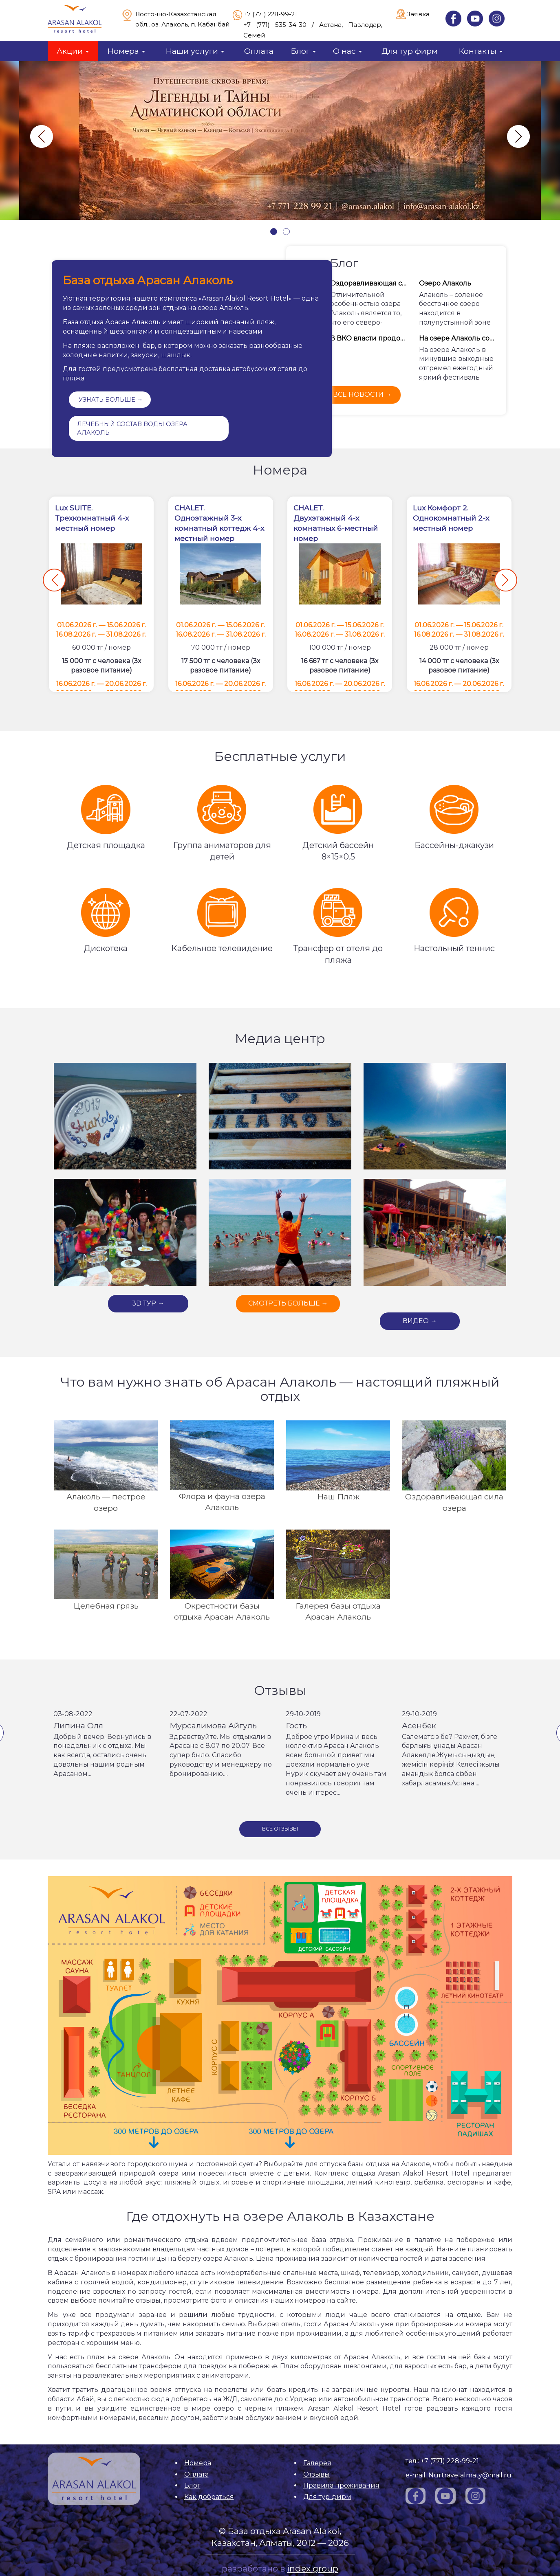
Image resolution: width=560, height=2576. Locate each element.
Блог (303, 51)
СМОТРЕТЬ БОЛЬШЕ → (288, 1303)
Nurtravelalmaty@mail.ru (469, 2475)
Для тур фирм (409, 51)
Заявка (418, 14)
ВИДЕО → (420, 1321)
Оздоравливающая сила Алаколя (368, 283)
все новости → (362, 394)
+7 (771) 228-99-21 (270, 14)
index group (312, 2568)
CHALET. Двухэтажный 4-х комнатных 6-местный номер (335, 523)
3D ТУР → (148, 1303)
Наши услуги (194, 51)
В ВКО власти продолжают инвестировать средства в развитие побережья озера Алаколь (368, 338)
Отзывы (316, 2474)
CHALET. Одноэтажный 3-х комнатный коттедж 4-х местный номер (219, 523)
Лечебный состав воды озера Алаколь (132, 428)
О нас (347, 51)
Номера (126, 51)
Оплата (258, 51)
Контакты (481, 51)
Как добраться (209, 2497)
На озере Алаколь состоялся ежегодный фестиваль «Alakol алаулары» (457, 338)
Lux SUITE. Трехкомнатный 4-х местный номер (92, 517)
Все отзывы (280, 1829)
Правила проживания (341, 2485)
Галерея (317, 2463)
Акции (73, 51)
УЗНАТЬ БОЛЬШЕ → (110, 399)
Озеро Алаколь (445, 283)
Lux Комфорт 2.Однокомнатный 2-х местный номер (451, 517)
